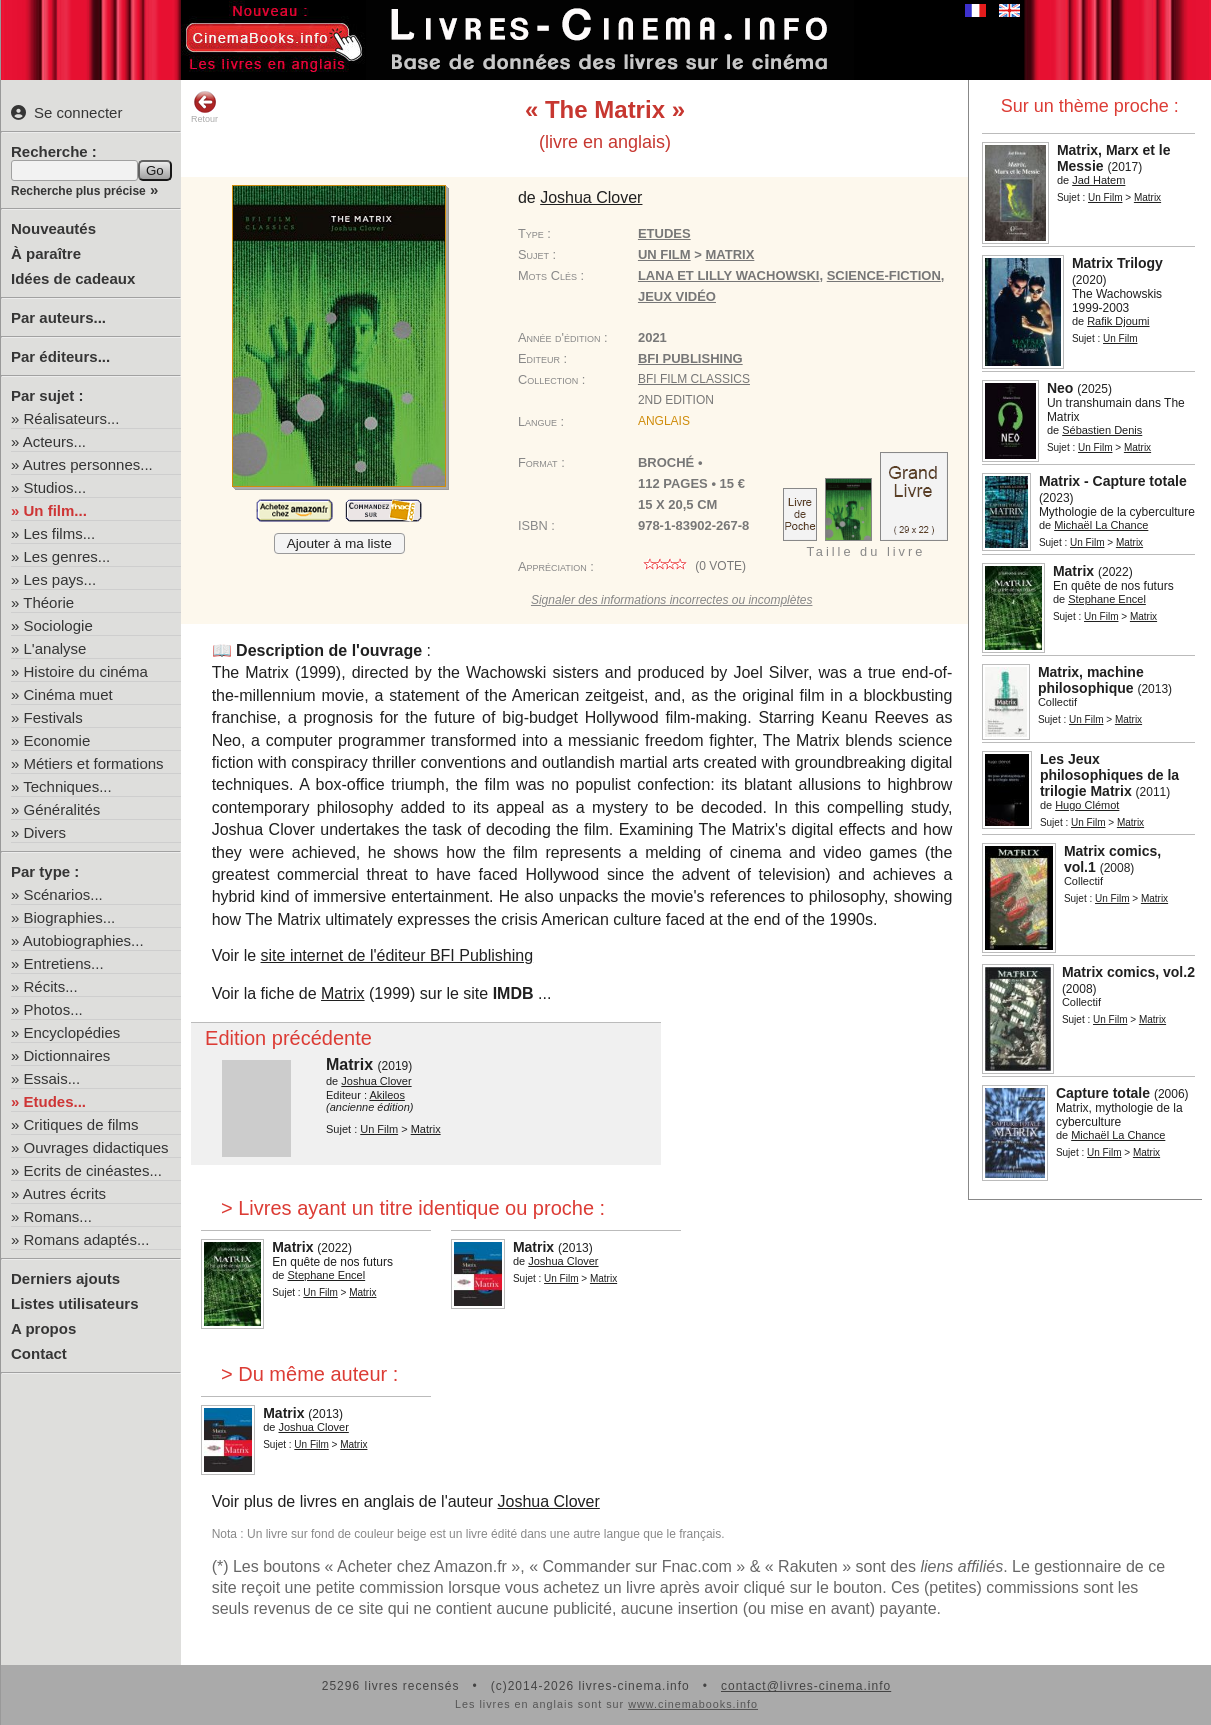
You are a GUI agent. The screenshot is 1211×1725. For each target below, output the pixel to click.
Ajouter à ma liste (339, 543)
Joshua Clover (549, 1501)
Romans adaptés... (87, 1239)
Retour (204, 107)
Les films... (60, 533)
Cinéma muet (68, 694)
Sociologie (58, 625)
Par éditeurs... (60, 356)
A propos (43, 1328)
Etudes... (55, 1101)
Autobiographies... (83, 940)
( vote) (692, 566)
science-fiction (884, 275)
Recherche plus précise (78, 191)
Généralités (62, 809)
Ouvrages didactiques (96, 1147)
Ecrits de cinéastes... (93, 1170)
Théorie (48, 602)
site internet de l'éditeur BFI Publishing (397, 955)
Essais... (52, 1078)
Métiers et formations (94, 763)
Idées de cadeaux (73, 278)
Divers (45, 832)
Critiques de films (81, 1124)
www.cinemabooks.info (693, 1704)
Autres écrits (64, 1193)
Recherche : (54, 151)
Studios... (55, 487)
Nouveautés (53, 228)
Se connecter (66, 112)
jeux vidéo (677, 296)
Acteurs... (54, 441)
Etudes (664, 233)
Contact (39, 1353)
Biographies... (70, 917)
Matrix (343, 993)
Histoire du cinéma (86, 671)
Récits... (51, 986)
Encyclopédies (72, 1032)
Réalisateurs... (72, 418)
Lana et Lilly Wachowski (729, 275)
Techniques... (67, 786)
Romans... (58, 1216)
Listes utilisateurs (75, 1303)
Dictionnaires (67, 1055)
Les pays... (60, 579)
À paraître (46, 253)
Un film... (55, 510)
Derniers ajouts (65, 1278)
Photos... (53, 1009)
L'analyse (55, 648)
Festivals (53, 717)
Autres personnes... (88, 464)
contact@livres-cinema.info (806, 1686)
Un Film (1105, 197)
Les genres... (67, 556)
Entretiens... (64, 963)
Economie (57, 740)
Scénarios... (63, 894)
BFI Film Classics (694, 379)
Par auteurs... (58, 317)
